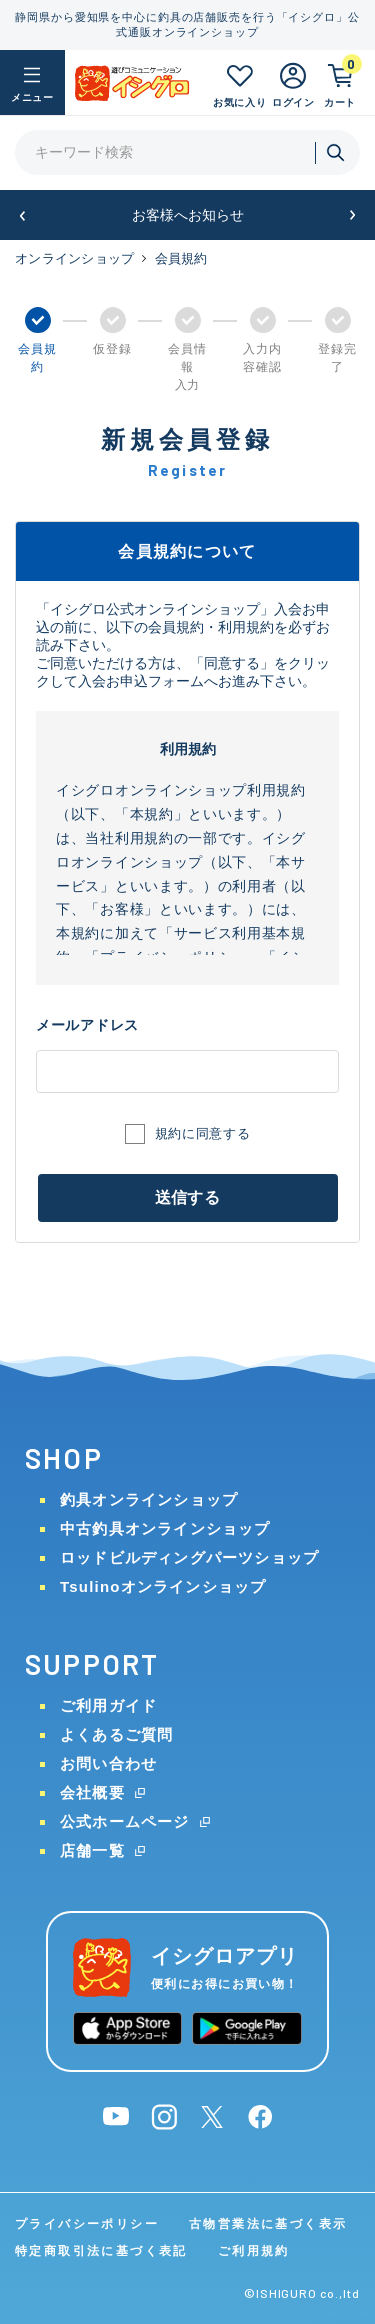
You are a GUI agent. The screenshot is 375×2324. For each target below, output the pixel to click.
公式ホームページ (125, 1821)
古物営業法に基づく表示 (268, 2224)
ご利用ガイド (108, 1705)
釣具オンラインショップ (149, 1499)
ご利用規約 (254, 2251)
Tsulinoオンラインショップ (163, 1586)
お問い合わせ (108, 1763)
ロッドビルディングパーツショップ (189, 1557)
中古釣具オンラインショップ (165, 1528)
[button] (22, 215)
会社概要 (92, 1792)
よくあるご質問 (116, 1734)
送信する (187, 1197)
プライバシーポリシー (87, 2224)
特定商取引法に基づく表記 (101, 2251)
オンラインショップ (74, 258)
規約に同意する (203, 1133)
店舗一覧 (92, 1850)
